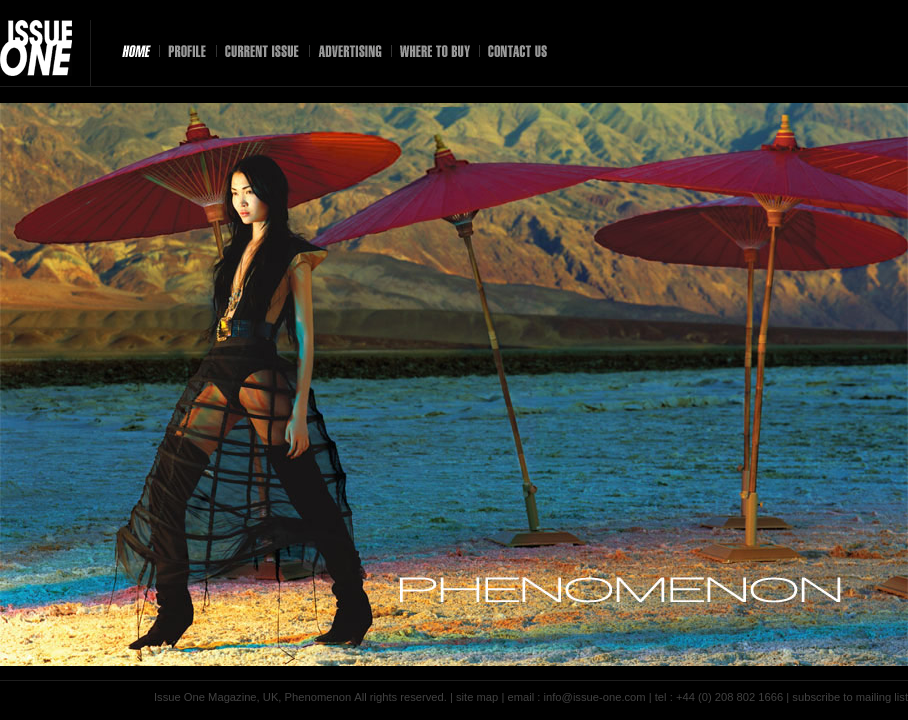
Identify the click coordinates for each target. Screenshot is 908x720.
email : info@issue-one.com (576, 697)
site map (477, 697)
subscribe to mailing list (850, 697)
